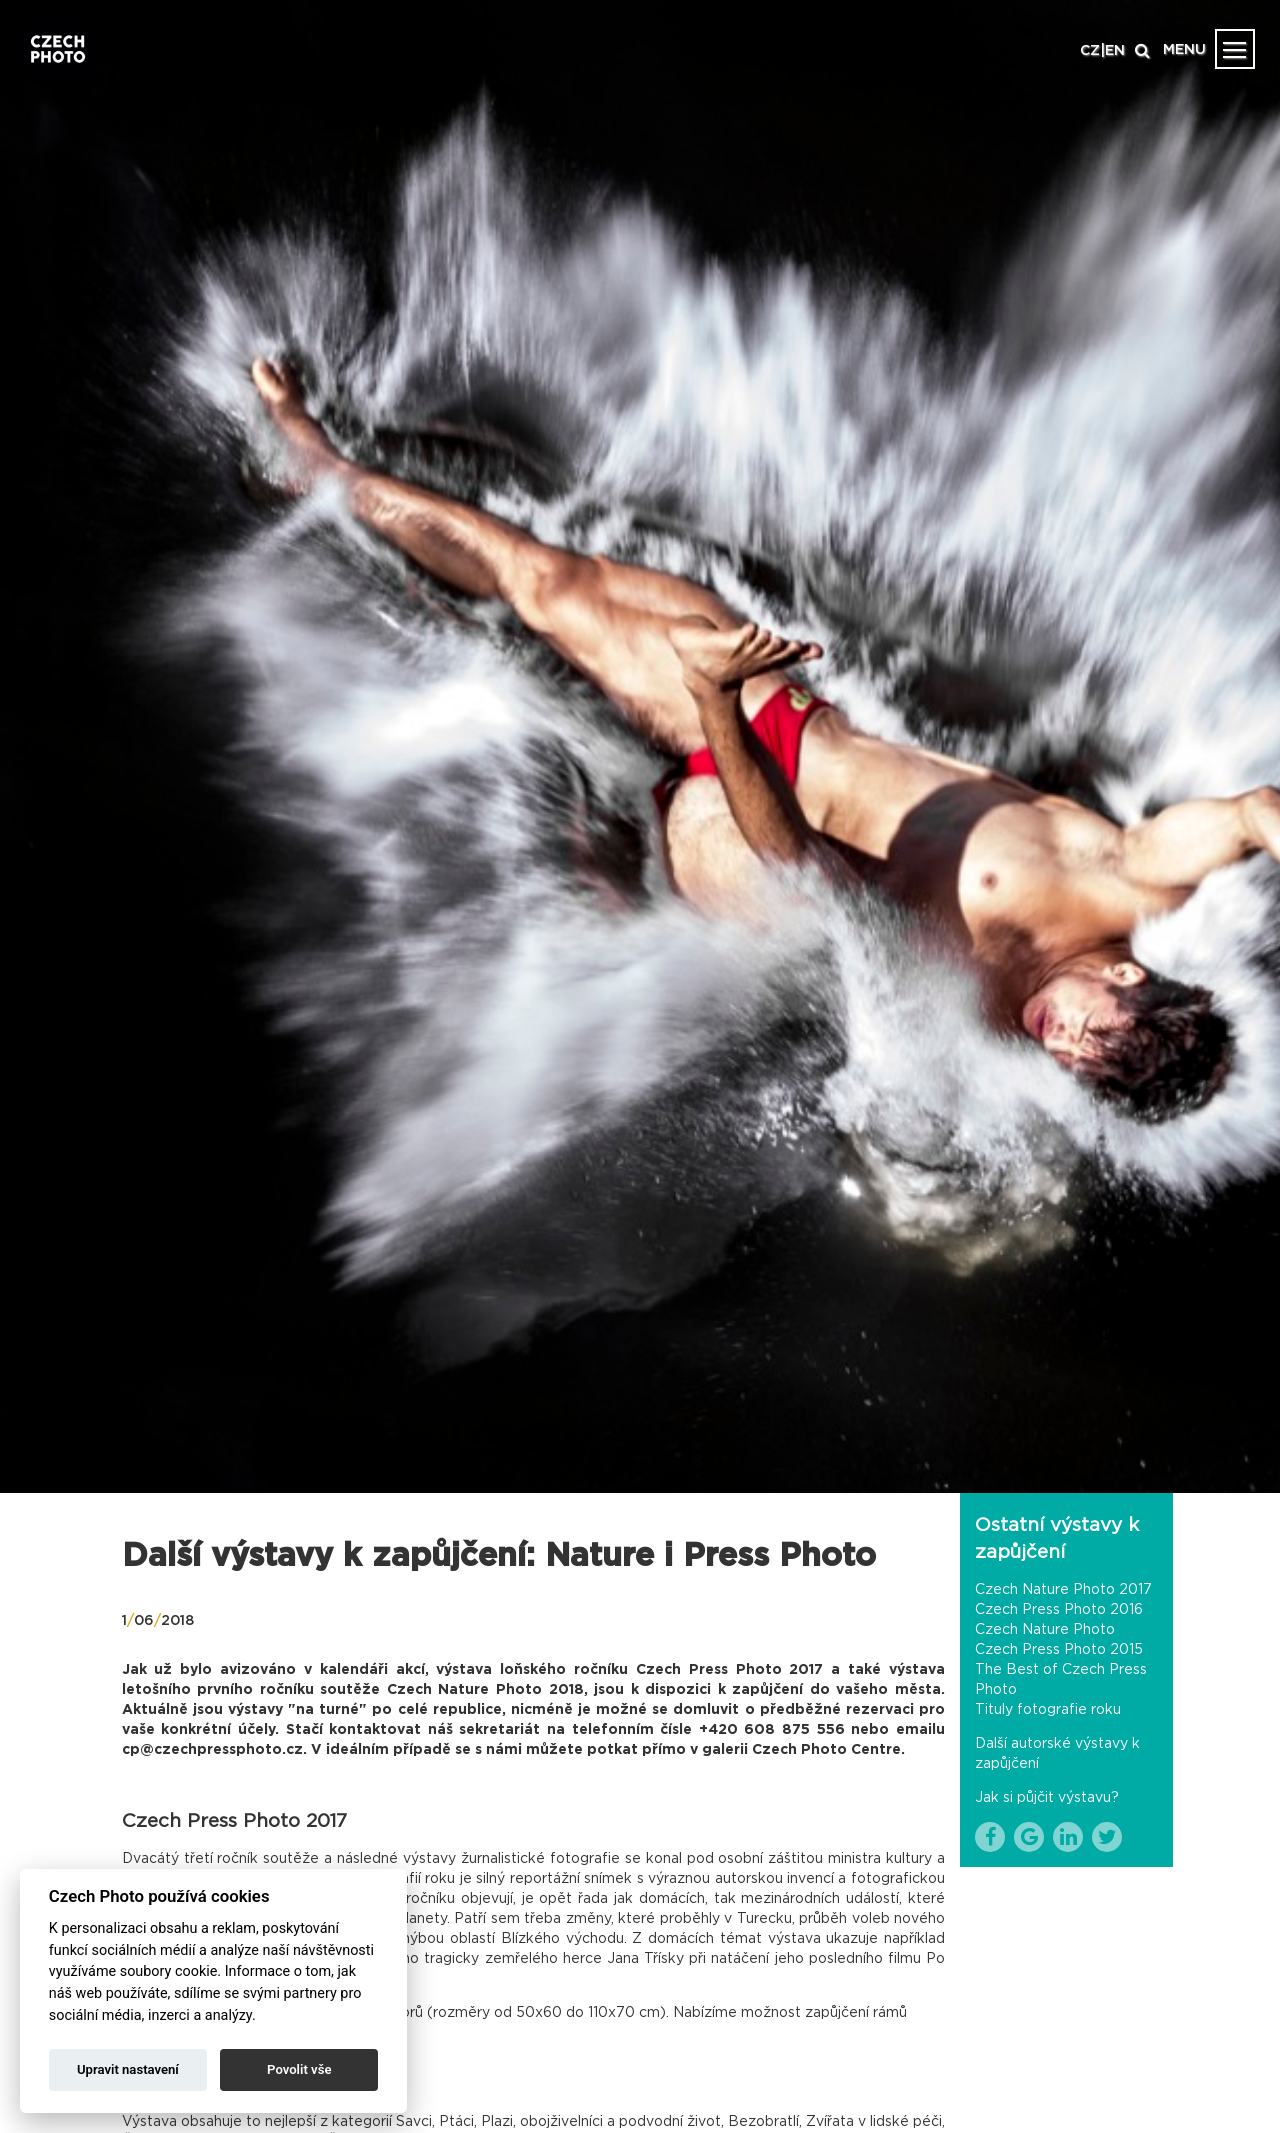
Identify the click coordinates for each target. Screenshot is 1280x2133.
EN (1115, 51)
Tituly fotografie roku (1048, 1710)
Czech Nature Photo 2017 (1063, 1590)
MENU (1184, 50)
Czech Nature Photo (1045, 1630)
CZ (1090, 51)
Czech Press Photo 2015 (1059, 1650)
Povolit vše (299, 2069)
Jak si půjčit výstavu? (1047, 1798)
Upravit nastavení (128, 2069)
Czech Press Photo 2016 (1059, 1610)
